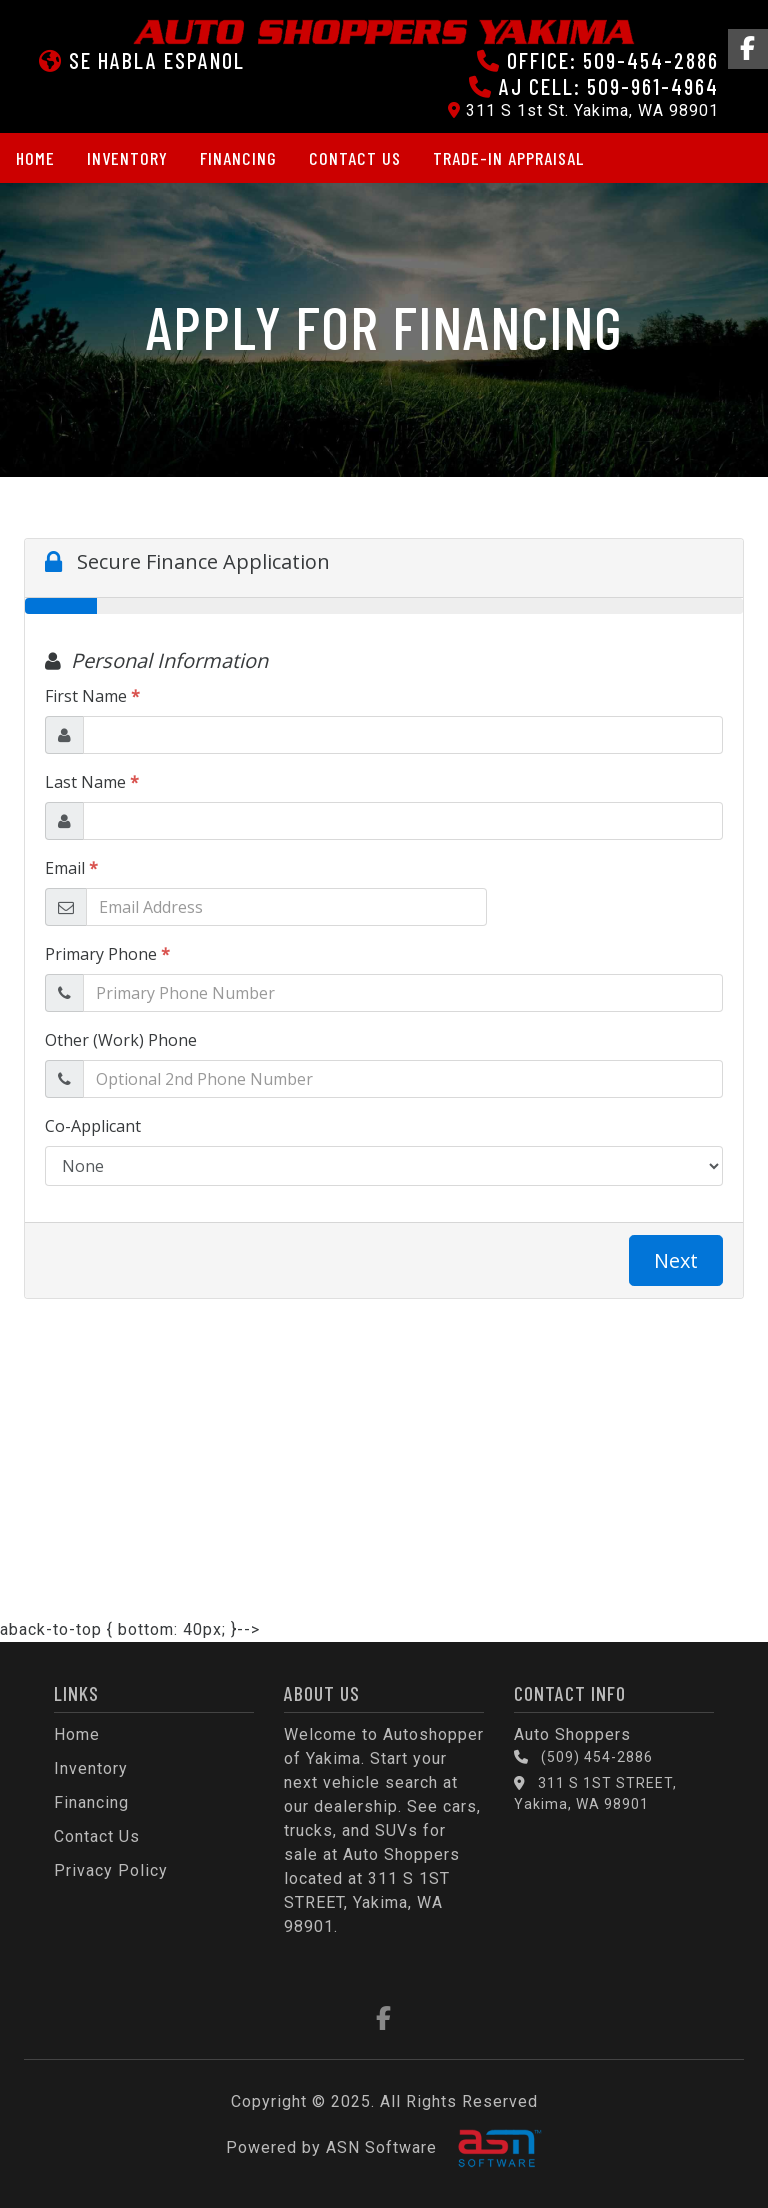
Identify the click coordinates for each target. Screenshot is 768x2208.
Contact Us (355, 158)
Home (35, 158)
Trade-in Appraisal (508, 158)
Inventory (127, 158)
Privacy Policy (111, 1870)
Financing (238, 158)
